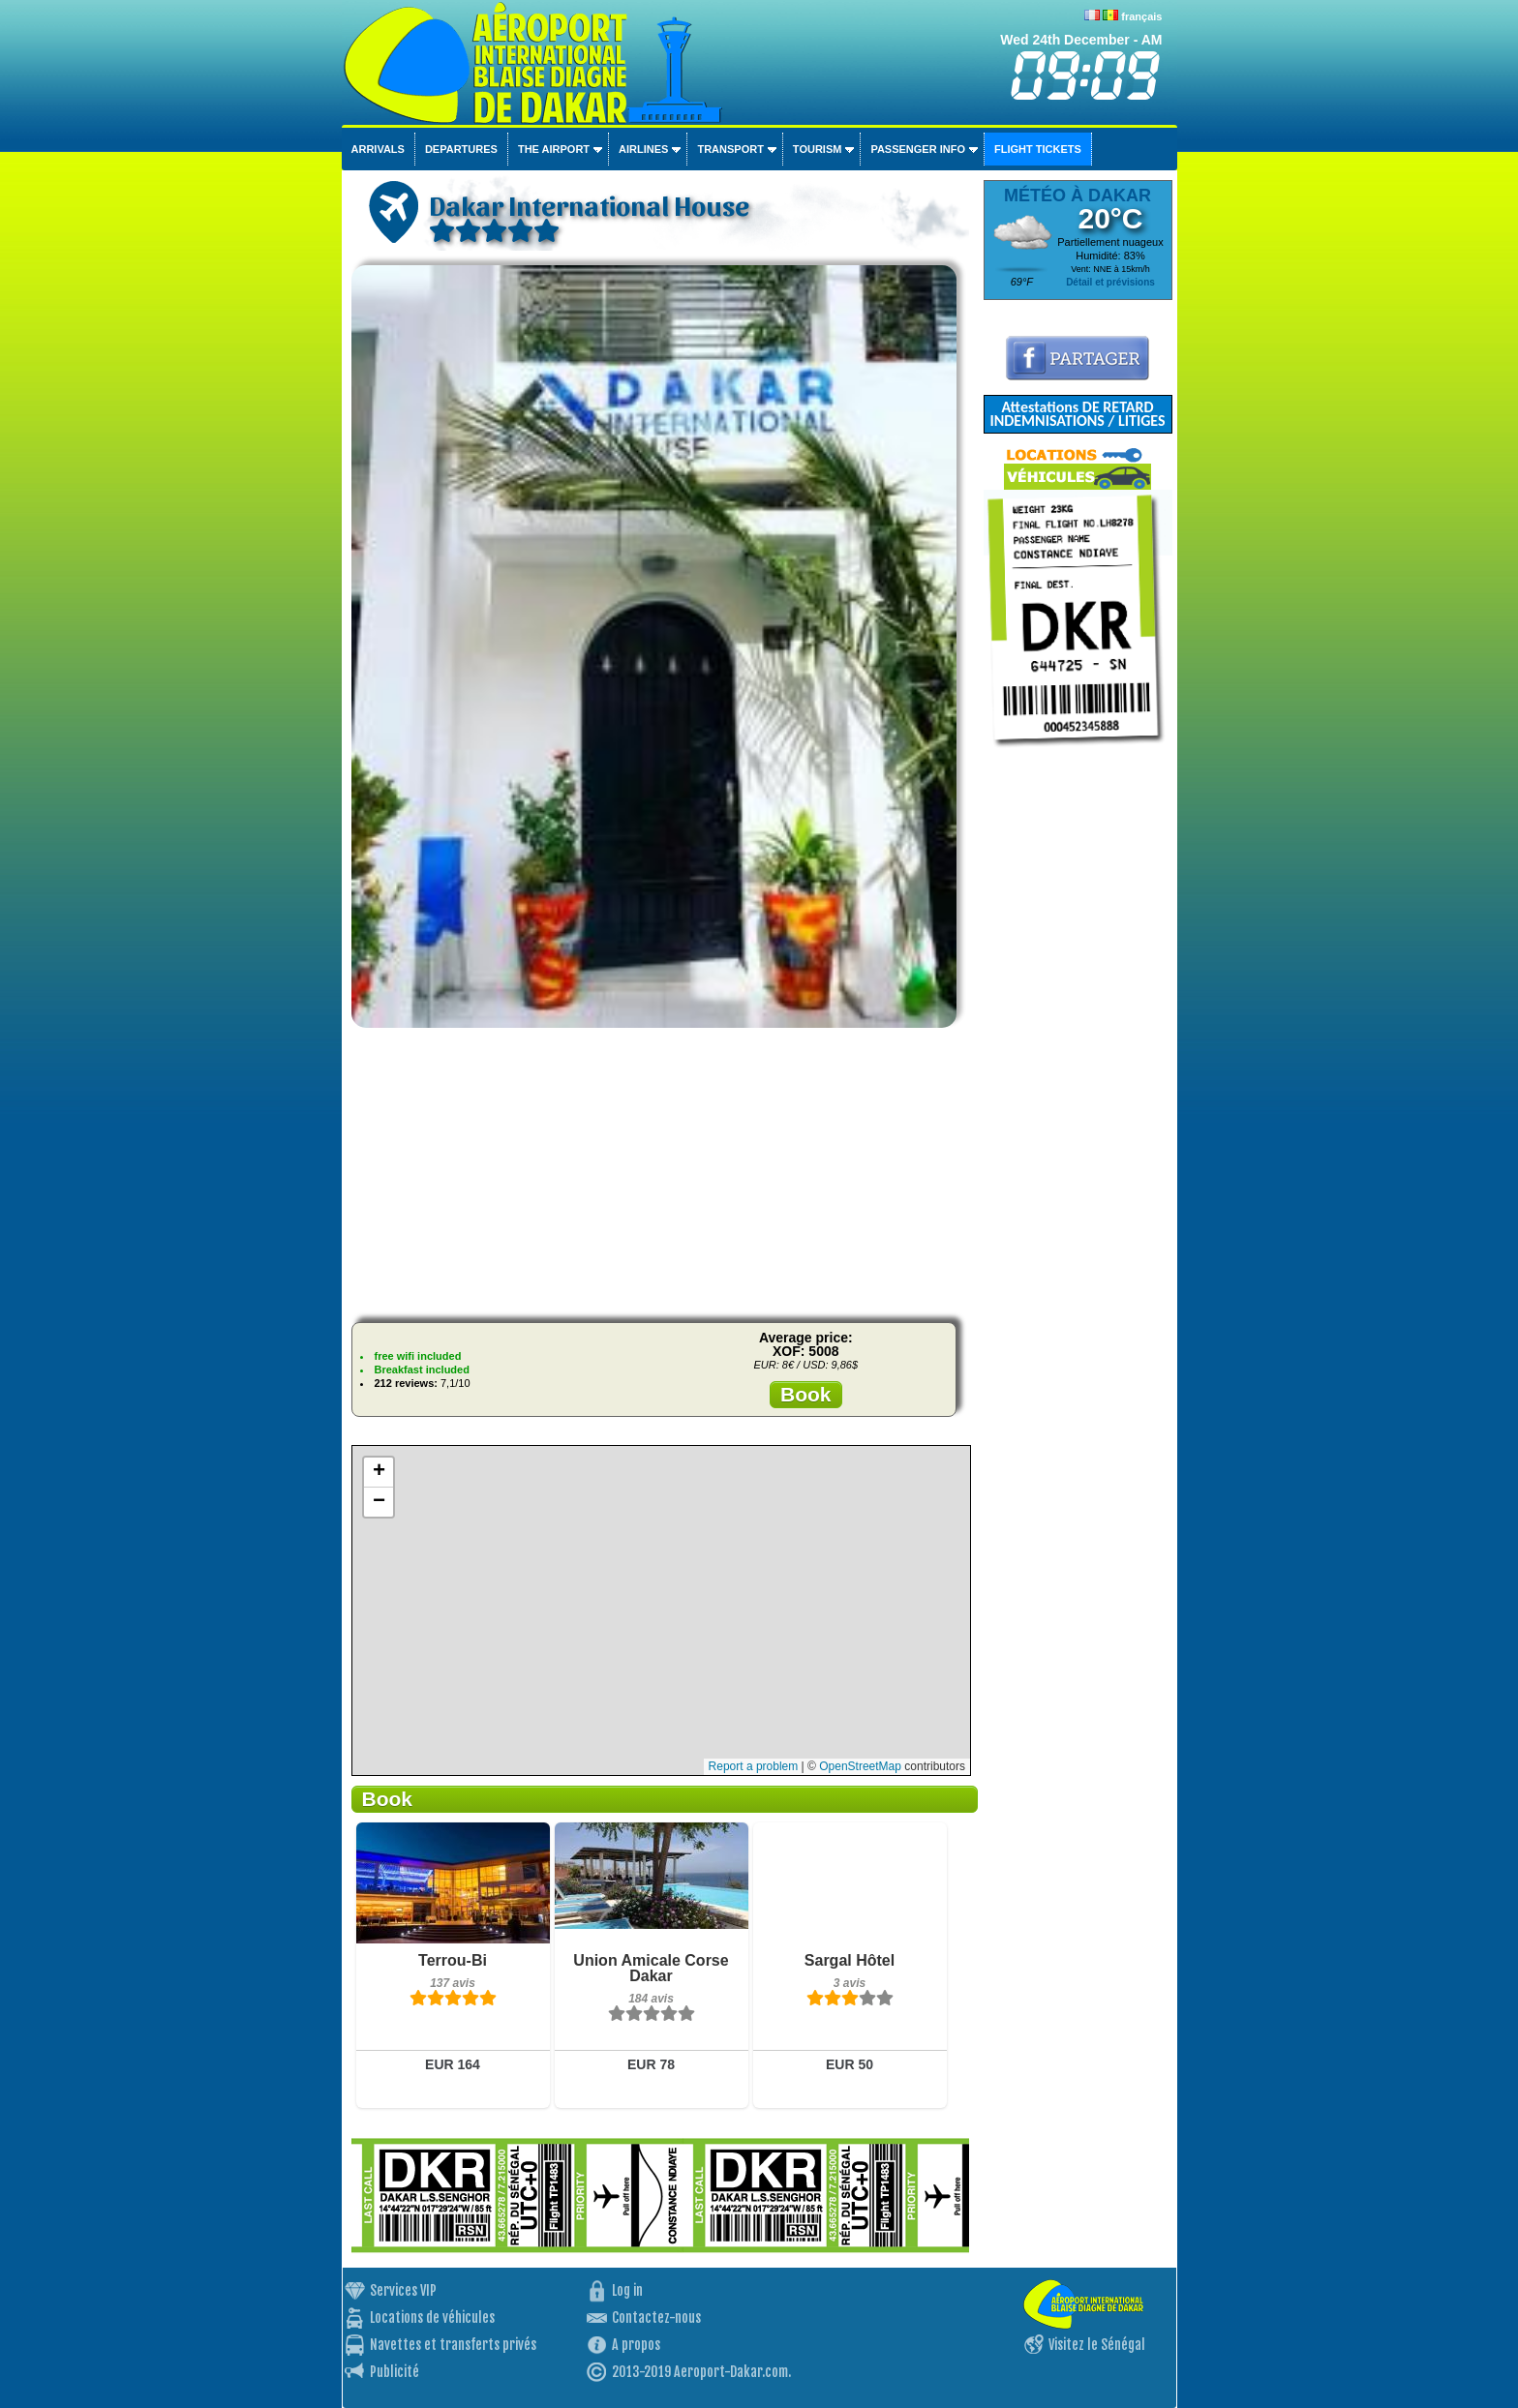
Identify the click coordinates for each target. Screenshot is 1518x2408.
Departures (461, 149)
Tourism (817, 149)
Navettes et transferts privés (453, 2344)
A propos (636, 2344)
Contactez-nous (656, 2317)
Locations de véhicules (432, 2317)
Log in (627, 2290)
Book (806, 1394)
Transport (730, 149)
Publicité (394, 2371)
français (1141, 16)
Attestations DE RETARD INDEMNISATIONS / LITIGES (1077, 414)
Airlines (643, 149)
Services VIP (403, 2290)
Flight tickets (1037, 149)
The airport (554, 149)
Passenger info (917, 149)
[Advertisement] (660, 1172)
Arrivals (378, 149)
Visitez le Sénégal (1096, 2344)
